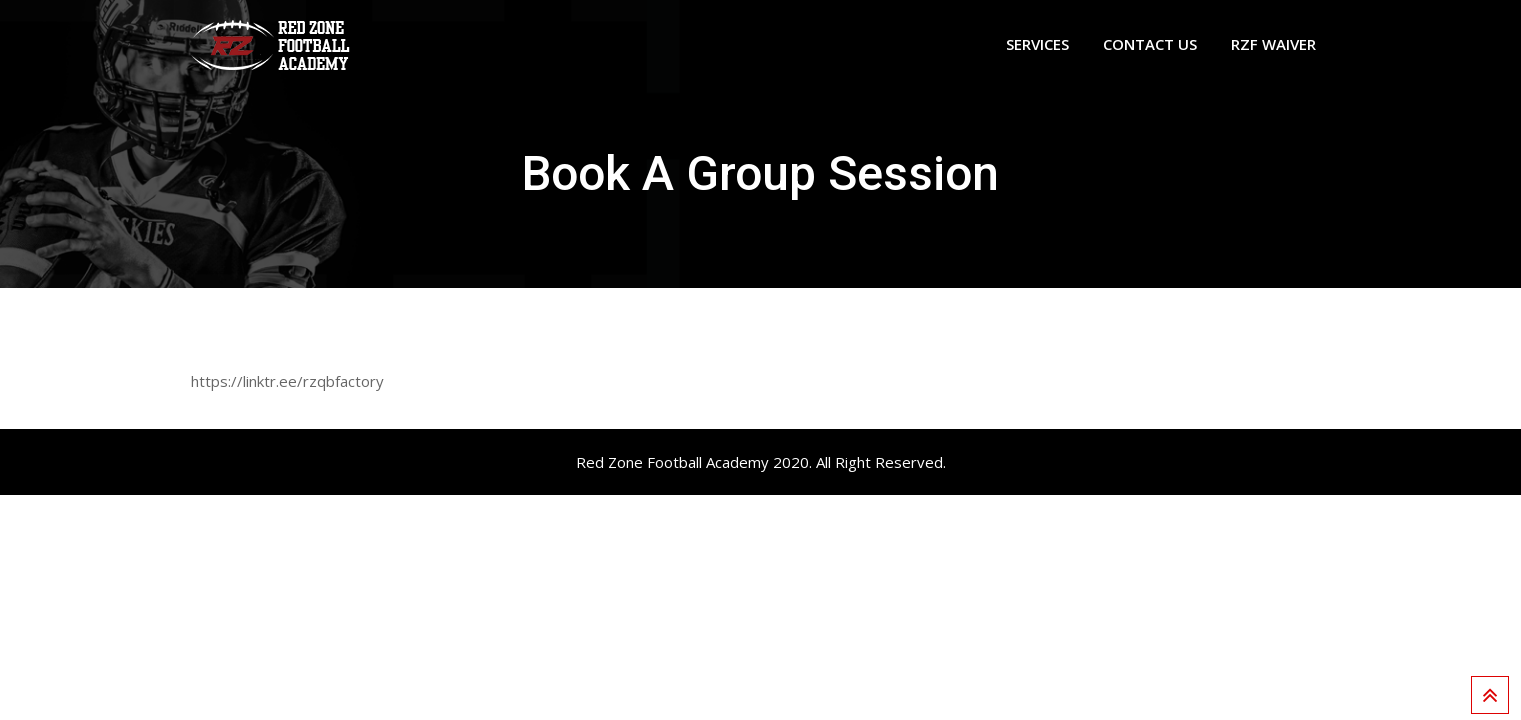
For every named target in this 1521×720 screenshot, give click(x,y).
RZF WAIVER (1273, 44)
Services (1037, 44)
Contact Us (1150, 44)
